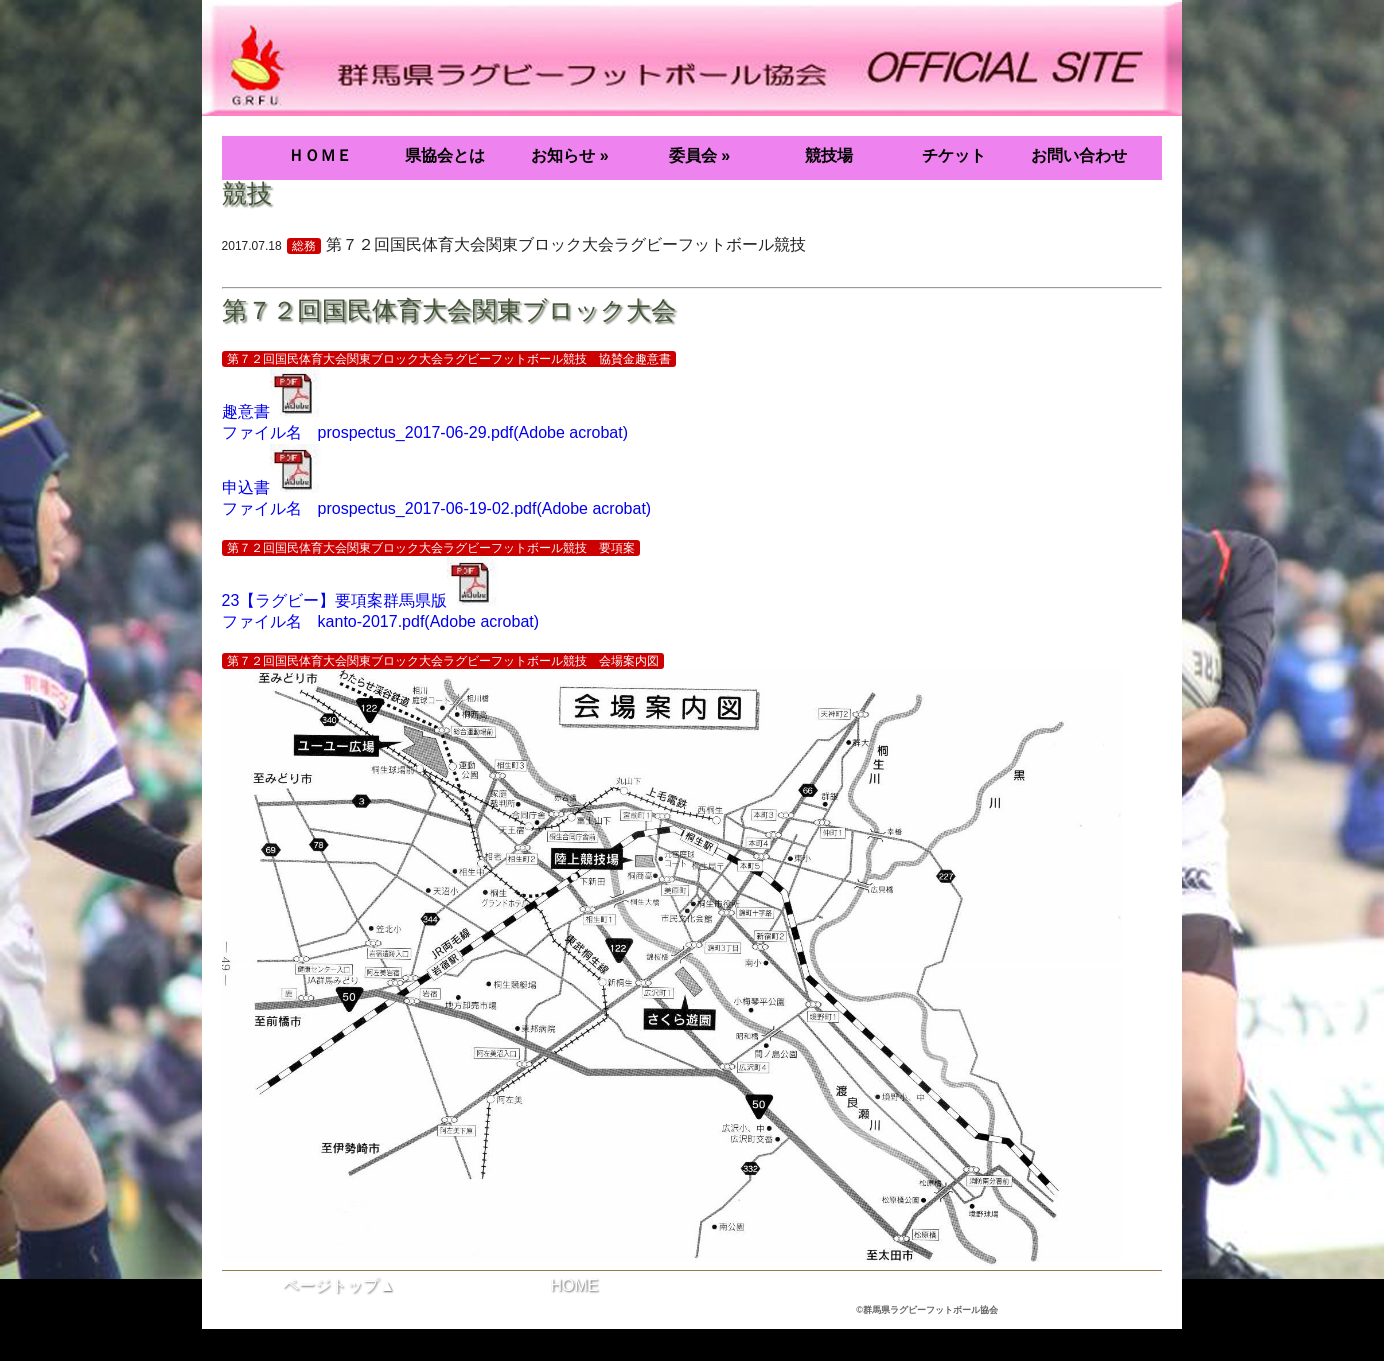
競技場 (829, 155)
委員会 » (699, 155)
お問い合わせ (1079, 155)
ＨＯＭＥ (320, 155)
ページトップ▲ (339, 1285)
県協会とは (445, 155)
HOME (574, 1285)
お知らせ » (569, 155)
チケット (954, 155)
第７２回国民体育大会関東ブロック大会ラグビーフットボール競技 (566, 244)
